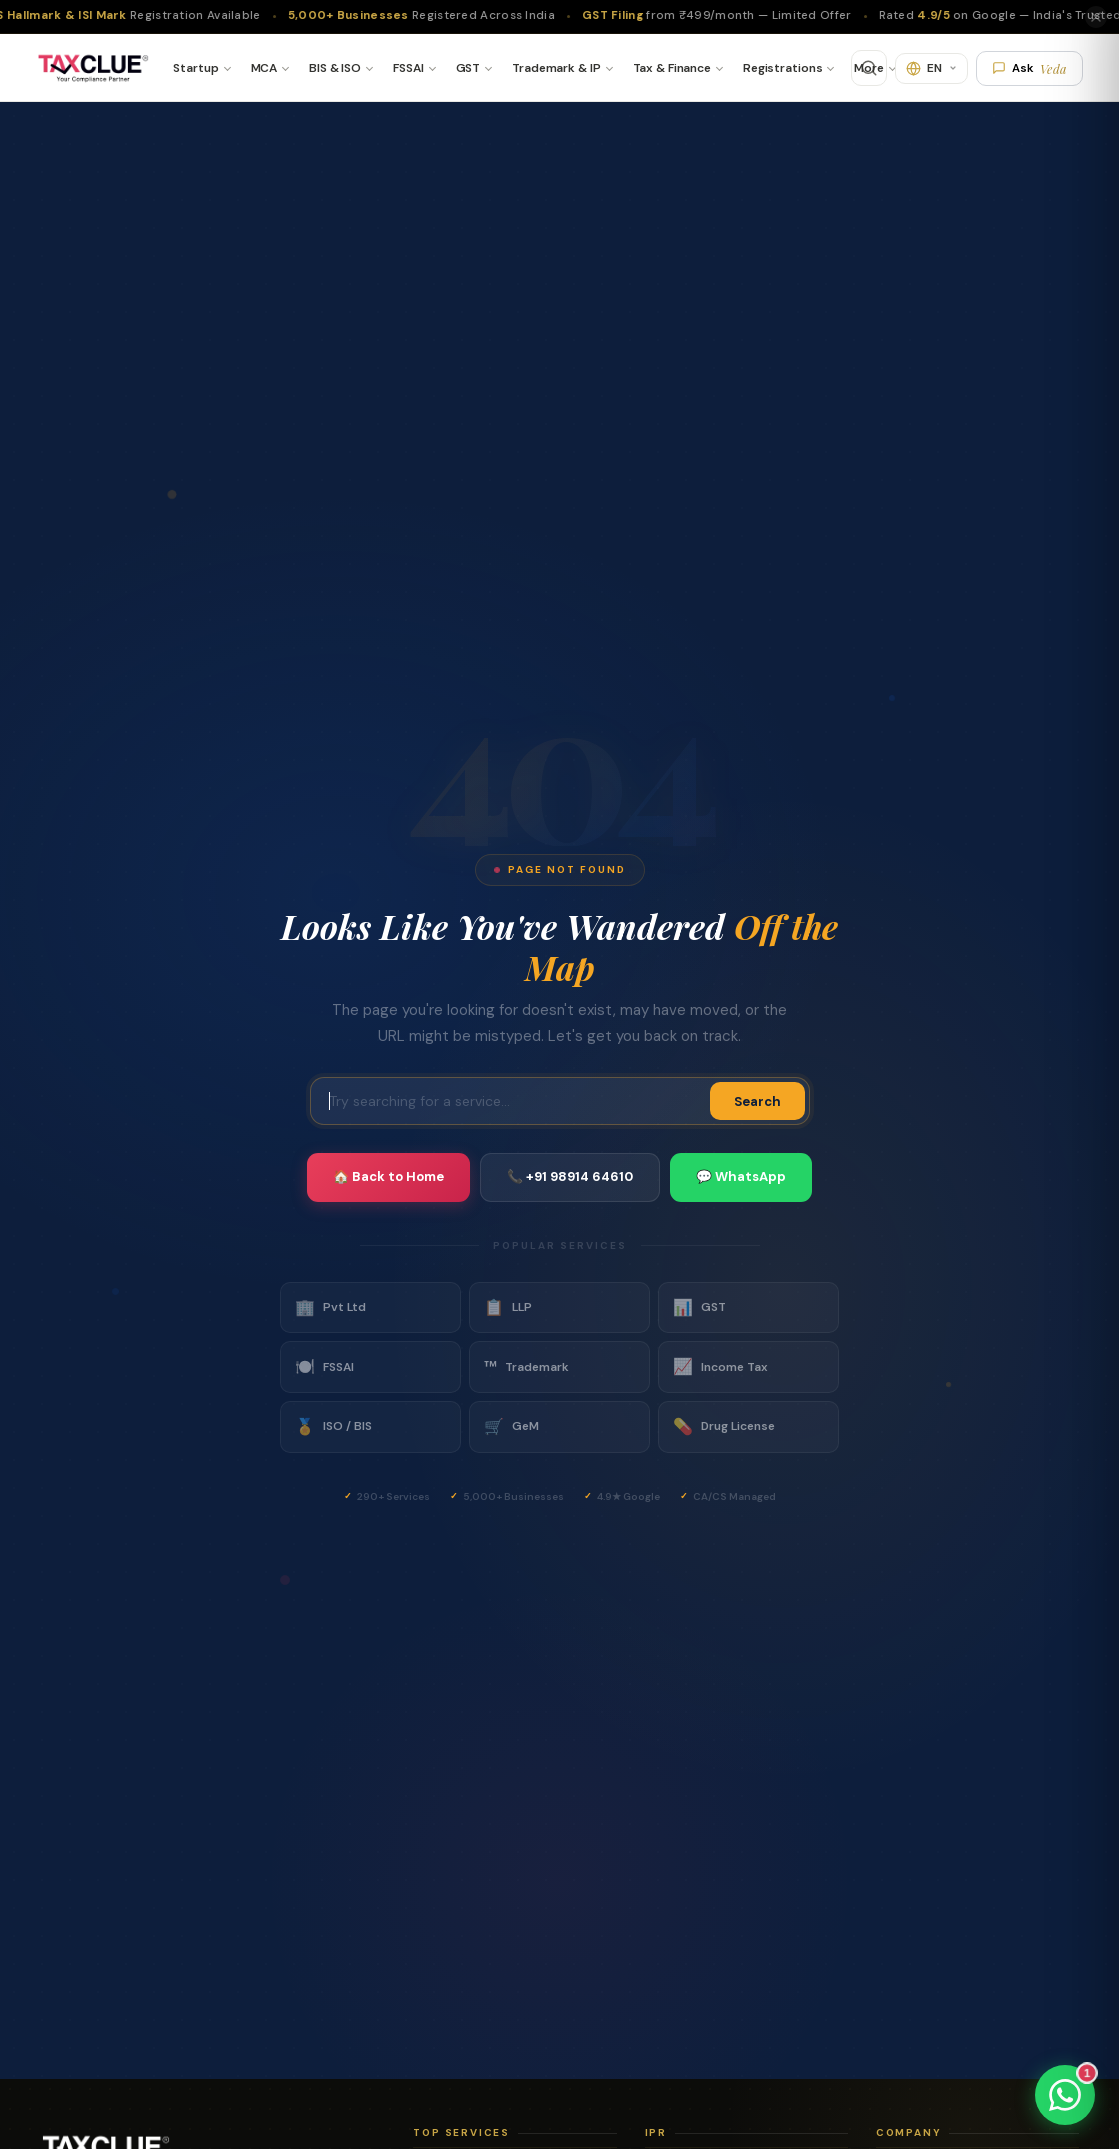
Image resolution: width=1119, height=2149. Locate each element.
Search (757, 1101)
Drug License (724, 1427)
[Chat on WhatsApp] (1065, 2095)
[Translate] (931, 68)
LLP (508, 1308)
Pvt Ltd (330, 1308)
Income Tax (720, 1367)
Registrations (782, 68)
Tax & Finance (672, 68)
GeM (511, 1427)
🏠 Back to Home (388, 1176)
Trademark (526, 1367)
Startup (195, 68)
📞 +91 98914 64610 (570, 1176)
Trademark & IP (556, 68)
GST (468, 68)
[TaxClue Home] (92, 68)
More (869, 68)
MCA (264, 68)
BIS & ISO (335, 68)
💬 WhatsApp (741, 1176)
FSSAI (408, 68)
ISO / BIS (333, 1427)
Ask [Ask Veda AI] (1029, 68)
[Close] (1096, 17)
